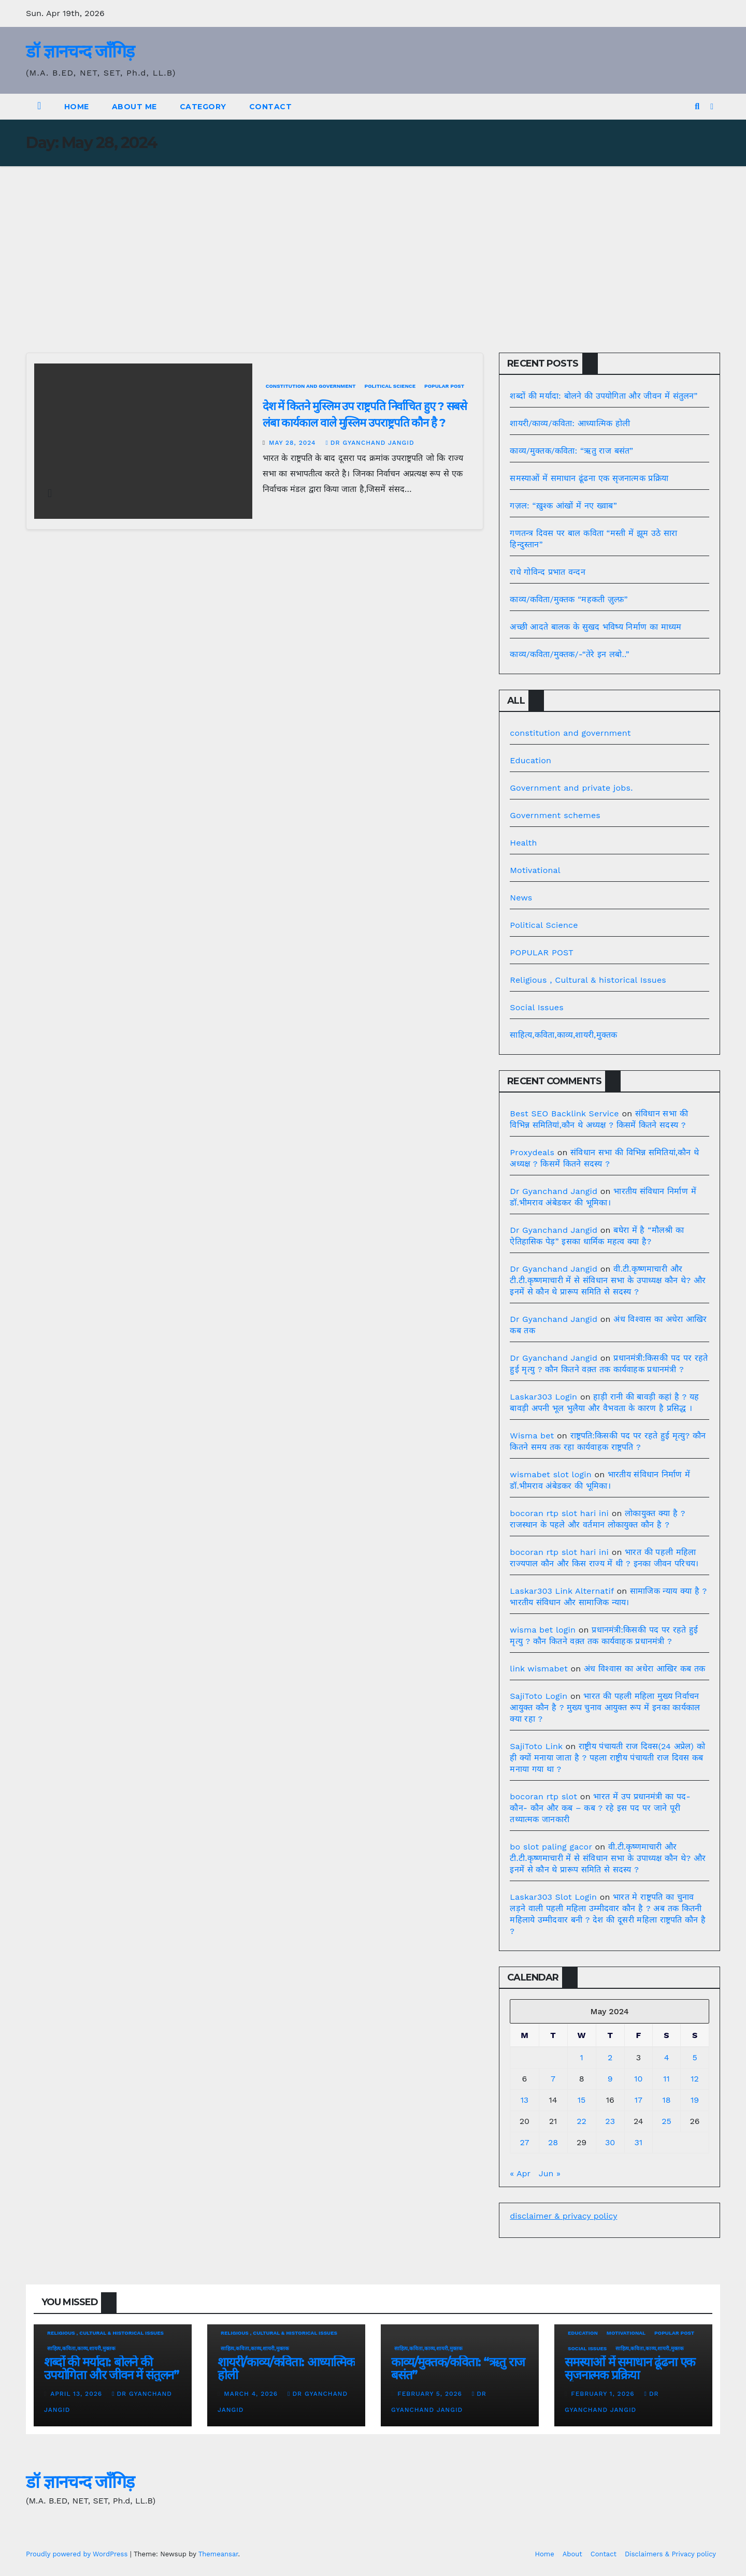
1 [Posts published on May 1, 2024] (581, 2057)
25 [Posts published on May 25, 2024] (666, 2121)
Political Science (389, 386)
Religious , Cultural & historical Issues (588, 980)
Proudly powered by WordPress (78, 2554)
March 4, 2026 (252, 2393)
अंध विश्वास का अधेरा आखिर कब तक (644, 1668)
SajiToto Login (538, 1696)
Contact (270, 106)
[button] (697, 106)
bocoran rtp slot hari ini (559, 1513)
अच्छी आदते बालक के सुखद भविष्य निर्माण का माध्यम (595, 627)
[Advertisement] (373, 243)
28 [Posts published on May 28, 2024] (553, 2142)
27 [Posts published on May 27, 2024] (524, 2142)
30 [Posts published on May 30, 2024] (610, 2142)
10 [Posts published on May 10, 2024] (638, 2079)
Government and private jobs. (571, 788)
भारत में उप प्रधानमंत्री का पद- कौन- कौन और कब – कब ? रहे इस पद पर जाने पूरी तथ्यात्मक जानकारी (600, 1808)
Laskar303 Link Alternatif (561, 1591)
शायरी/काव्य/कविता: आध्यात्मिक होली (570, 423)
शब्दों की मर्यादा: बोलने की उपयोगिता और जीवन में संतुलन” (603, 396)
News (521, 898)
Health (523, 843)
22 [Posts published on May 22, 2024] (581, 2121)
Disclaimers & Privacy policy (670, 2554)
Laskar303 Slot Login (553, 1897)
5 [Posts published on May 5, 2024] (694, 2057)
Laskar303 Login (543, 1397)
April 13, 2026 (77, 2393)
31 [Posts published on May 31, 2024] (639, 2142)
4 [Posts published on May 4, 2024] (666, 2057)
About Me (134, 106)
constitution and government (311, 386)
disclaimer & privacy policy (563, 2216)
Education (530, 760)
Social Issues (537, 1007)
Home (76, 106)
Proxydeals (532, 1152)
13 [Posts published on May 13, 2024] (525, 2100)
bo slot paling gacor (551, 1847)
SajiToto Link (536, 1746)
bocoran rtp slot (543, 1796)
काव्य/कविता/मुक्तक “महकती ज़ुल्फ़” (568, 599)
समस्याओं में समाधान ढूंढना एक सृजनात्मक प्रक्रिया (589, 478)
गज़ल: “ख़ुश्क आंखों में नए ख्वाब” (563, 506)
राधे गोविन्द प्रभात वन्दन (547, 572)
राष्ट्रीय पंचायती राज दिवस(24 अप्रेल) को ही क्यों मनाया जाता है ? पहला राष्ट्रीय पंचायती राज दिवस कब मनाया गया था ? (607, 1757)
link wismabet (539, 1668)
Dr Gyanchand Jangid (369, 442)
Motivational (535, 870)
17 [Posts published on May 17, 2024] (638, 2100)
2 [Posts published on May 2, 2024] (610, 2057)
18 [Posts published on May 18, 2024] (666, 2100)
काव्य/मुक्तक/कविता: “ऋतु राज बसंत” (571, 451)
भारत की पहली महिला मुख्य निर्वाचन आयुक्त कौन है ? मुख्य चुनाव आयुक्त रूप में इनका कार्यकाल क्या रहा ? (605, 1707)
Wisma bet (532, 1435)
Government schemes (555, 815)
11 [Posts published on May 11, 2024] (666, 2079)
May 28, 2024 (293, 442)
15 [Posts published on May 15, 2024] (582, 2100)
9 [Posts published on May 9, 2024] (610, 2079)
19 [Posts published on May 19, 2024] (695, 2100)
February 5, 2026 (431, 2393)
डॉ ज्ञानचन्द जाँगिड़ (80, 51)
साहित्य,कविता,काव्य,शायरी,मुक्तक (563, 1035)
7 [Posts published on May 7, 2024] (553, 2079)
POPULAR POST (444, 386)
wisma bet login (543, 1630)
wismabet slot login (550, 1474)
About (572, 2554)
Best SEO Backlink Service (564, 1113)
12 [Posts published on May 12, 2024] (695, 2079)
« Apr (520, 2173)
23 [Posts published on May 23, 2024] (610, 2121)
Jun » (550, 2173)
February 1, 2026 (604, 2393)
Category (203, 106)
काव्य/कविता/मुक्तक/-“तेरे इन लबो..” (569, 654)
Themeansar (218, 2554)
